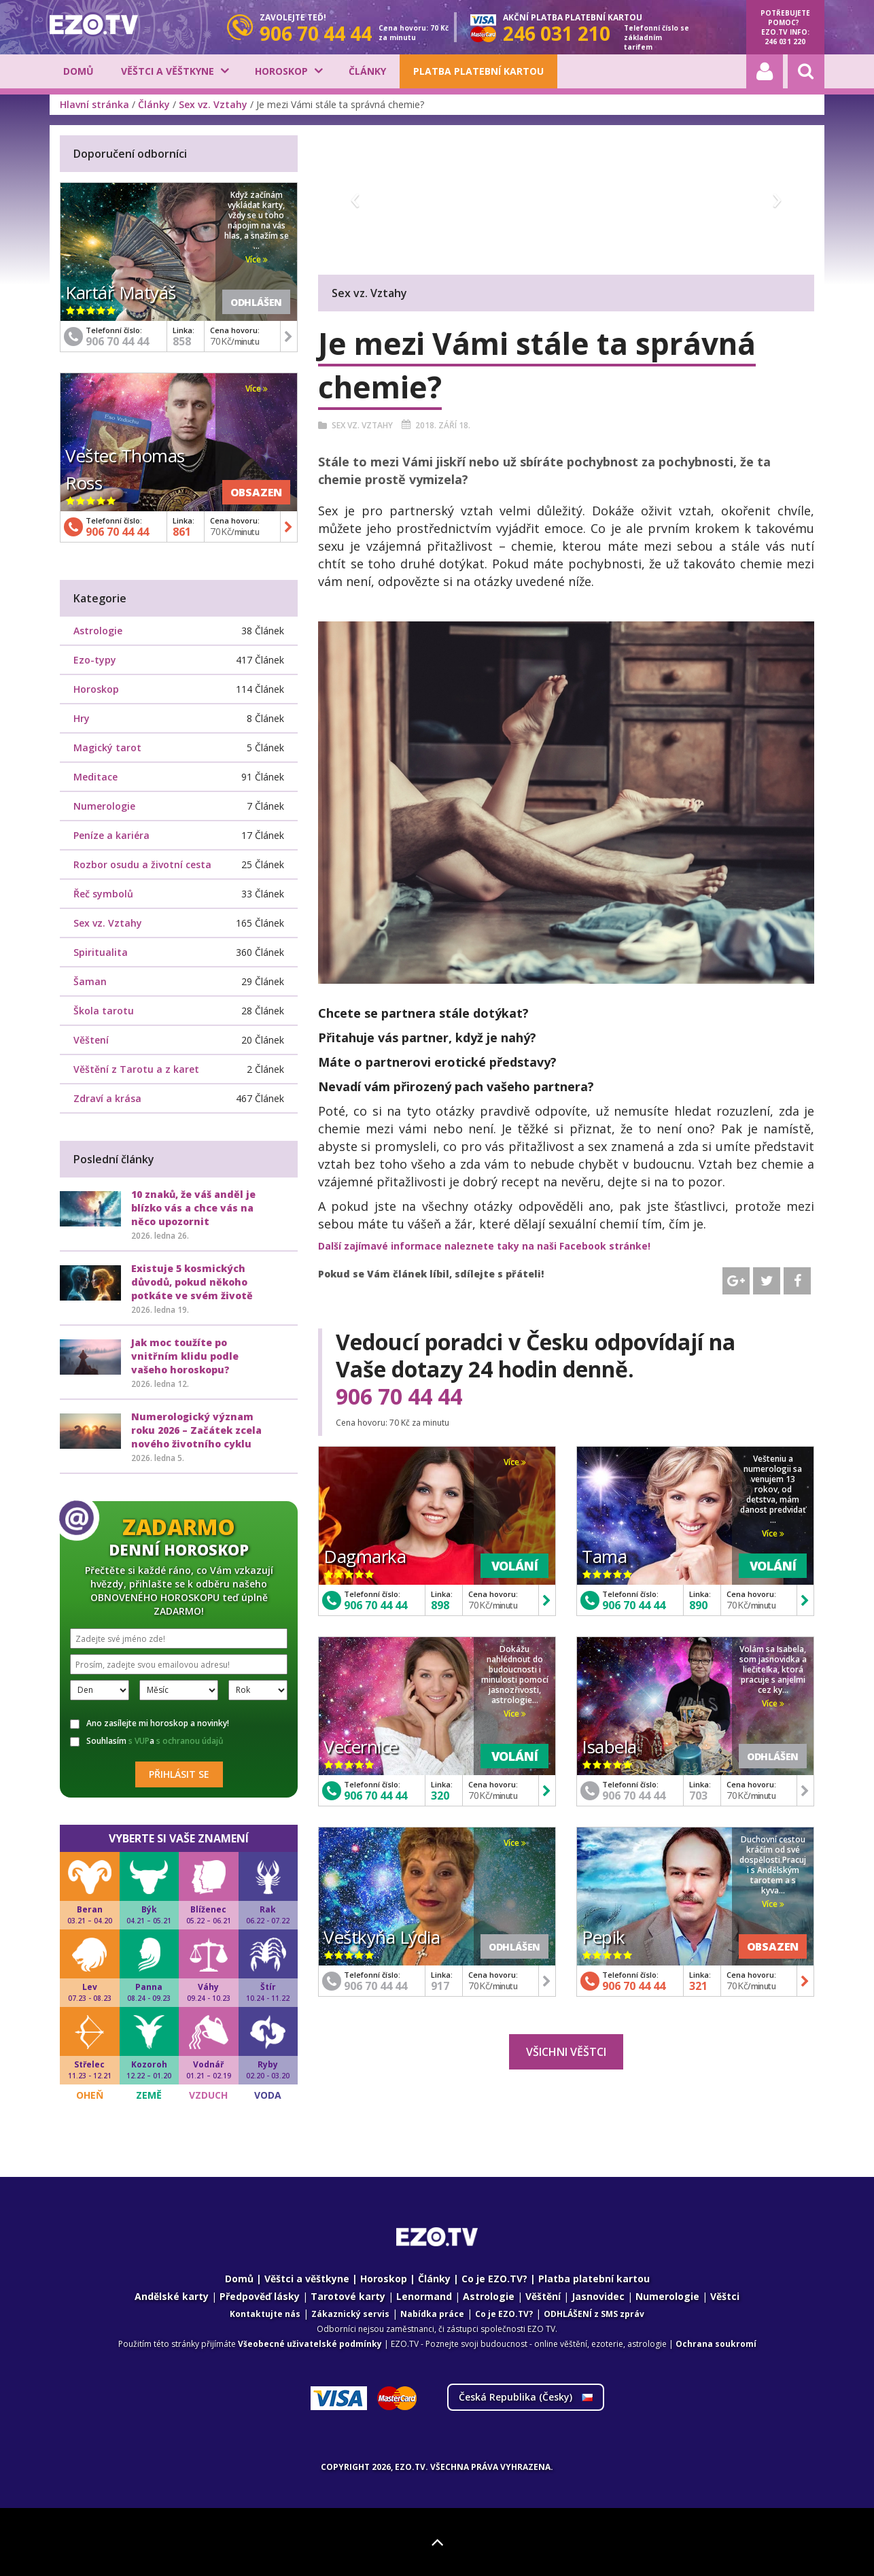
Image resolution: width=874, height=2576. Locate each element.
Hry (81, 718)
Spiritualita (100, 952)
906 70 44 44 (399, 1396)
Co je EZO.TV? (494, 2278)
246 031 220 (785, 41)
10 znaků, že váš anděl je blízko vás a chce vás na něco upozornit (193, 1208)
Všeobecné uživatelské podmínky (310, 2344)
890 (698, 1605)
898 (440, 1605)
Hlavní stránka (94, 104)
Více (515, 1462)
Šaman (90, 981)
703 (698, 1795)
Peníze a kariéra (111, 835)
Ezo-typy (94, 659)
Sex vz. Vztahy (213, 104)
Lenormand (424, 2296)
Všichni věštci (566, 2051)
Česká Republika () (526, 2396)
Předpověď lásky (260, 2296)
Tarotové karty (348, 2296)
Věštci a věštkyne (167, 71)
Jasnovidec (598, 2296)
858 (182, 341)
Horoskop (281, 71)
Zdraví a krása (107, 1098)
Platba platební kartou (478, 71)
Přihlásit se (179, 1774)
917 (440, 1985)
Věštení (91, 1039)
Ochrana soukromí (716, 2344)
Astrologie (97, 630)
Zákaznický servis (350, 2314)
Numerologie (104, 806)
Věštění (543, 2296)
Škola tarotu (103, 1010)
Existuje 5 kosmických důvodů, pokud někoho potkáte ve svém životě (192, 1282)
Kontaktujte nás (265, 2314)
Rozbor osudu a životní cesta (142, 864)
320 (440, 1795)
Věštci (724, 2296)
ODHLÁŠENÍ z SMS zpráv (594, 2314)
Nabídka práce (432, 2314)
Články (367, 71)
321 (698, 1985)
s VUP (139, 1741)
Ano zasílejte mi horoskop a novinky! (149, 1723)
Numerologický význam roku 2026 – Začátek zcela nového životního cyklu (196, 1430)
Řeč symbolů (103, 893)
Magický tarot (107, 747)
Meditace (95, 776)
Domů (78, 71)
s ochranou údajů (190, 1741)
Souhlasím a (147, 1741)
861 (182, 531)
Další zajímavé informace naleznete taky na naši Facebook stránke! (484, 1245)
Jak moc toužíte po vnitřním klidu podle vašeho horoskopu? (185, 1356)
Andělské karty (172, 2296)
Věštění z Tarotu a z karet (136, 1069)
